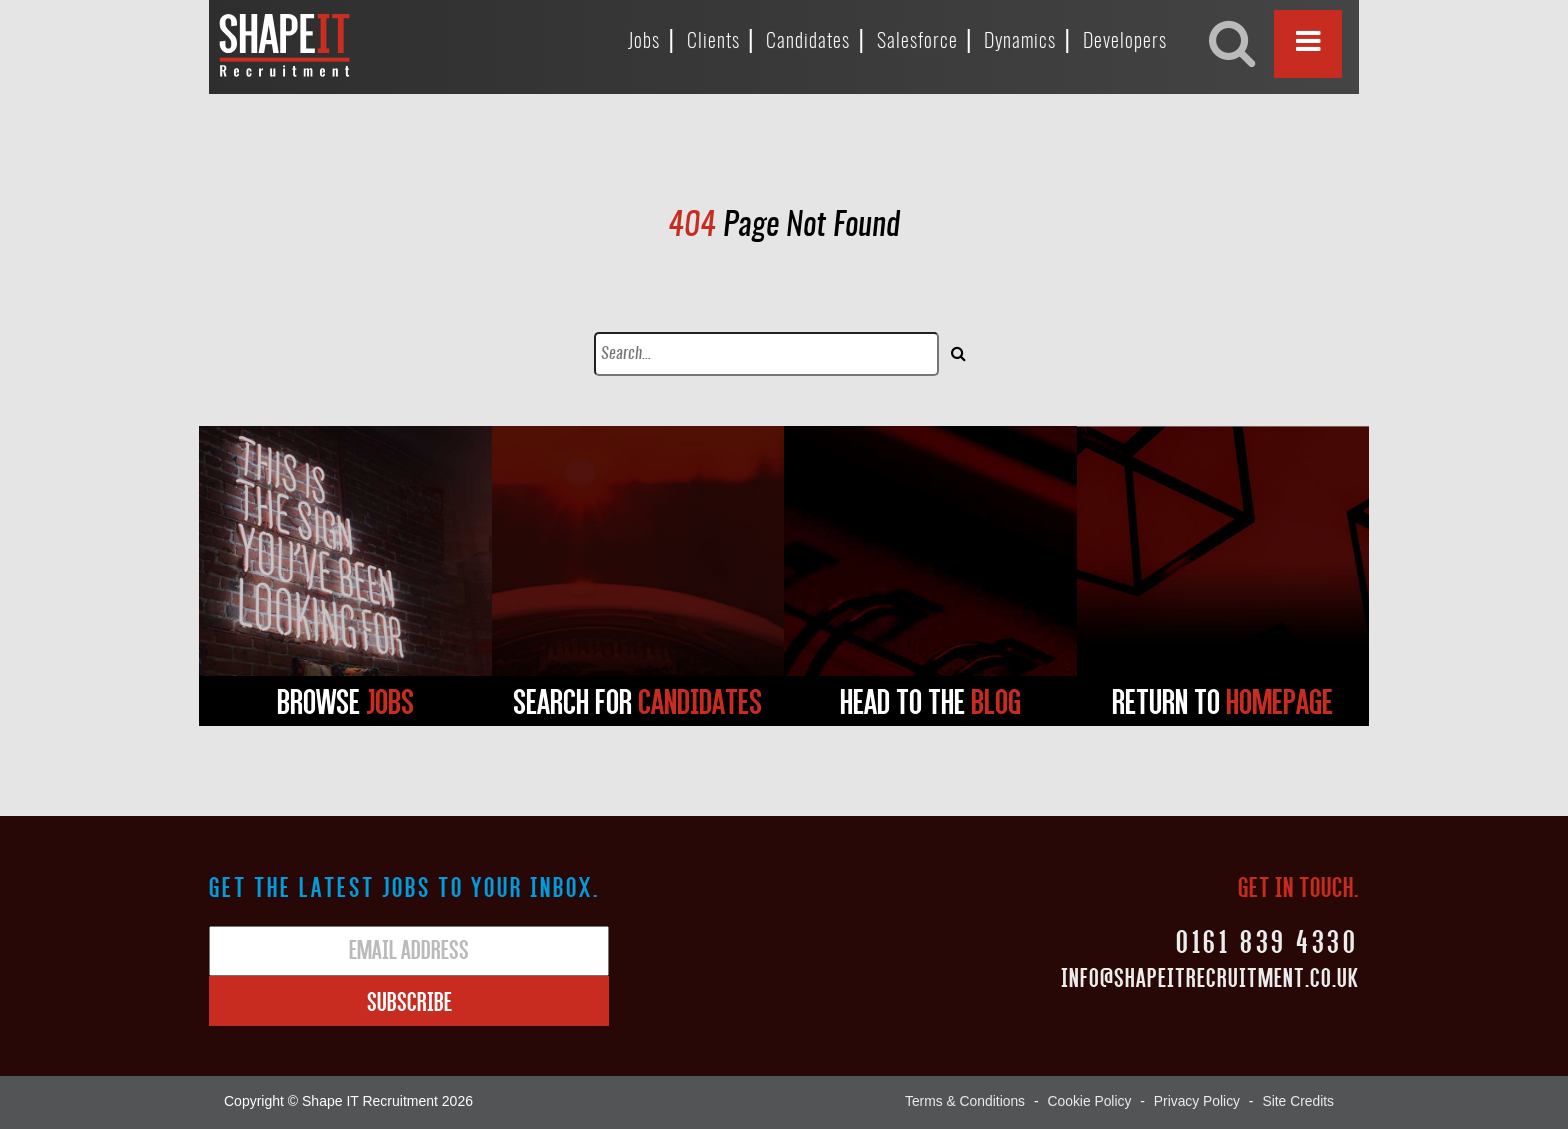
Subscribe (409, 1001)
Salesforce (917, 42)
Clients (713, 42)
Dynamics (1020, 42)
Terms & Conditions (961, 1101)
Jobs (644, 42)
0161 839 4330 (1266, 940)
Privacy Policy (1195, 1101)
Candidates (808, 42)
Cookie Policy (1087, 1101)
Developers (1125, 42)
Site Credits (1298, 1101)
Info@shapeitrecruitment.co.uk (1210, 977)
